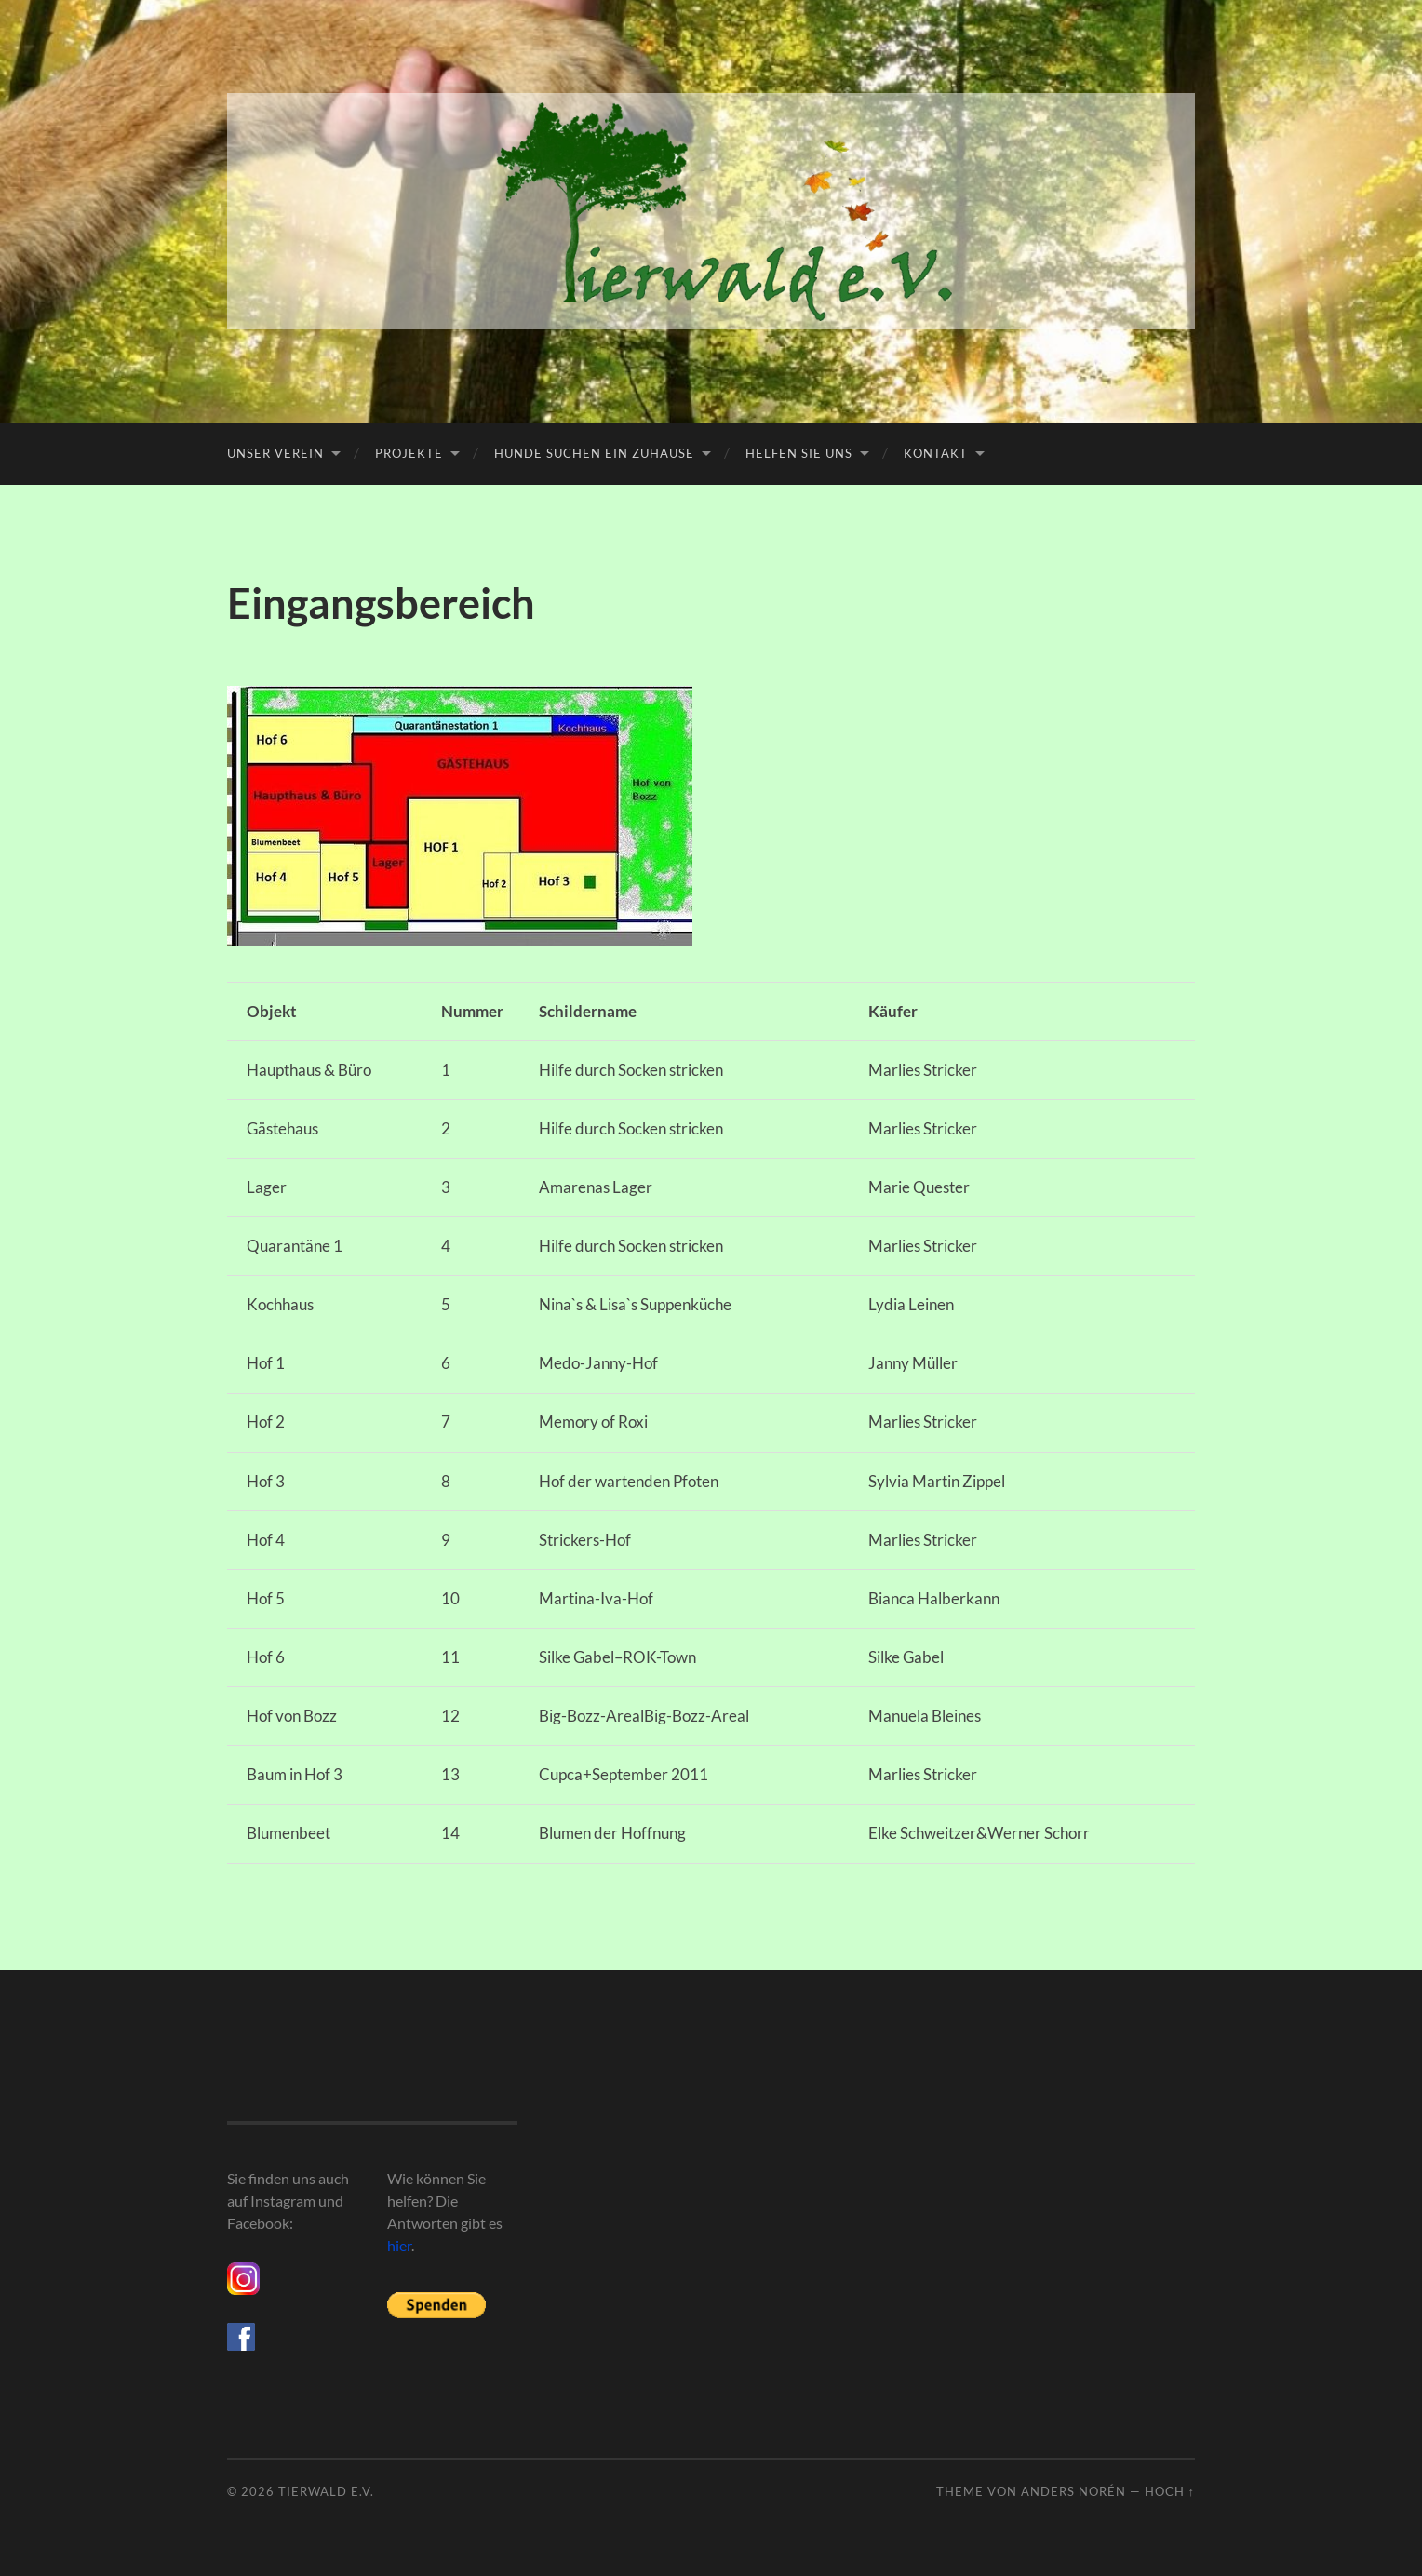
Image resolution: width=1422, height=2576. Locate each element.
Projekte (409, 453)
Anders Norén (1073, 2491)
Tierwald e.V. (326, 2491)
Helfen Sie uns (798, 453)
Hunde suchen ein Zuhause (594, 453)
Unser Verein (275, 453)
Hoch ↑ (1170, 2491)
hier (399, 2245)
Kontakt (936, 453)
